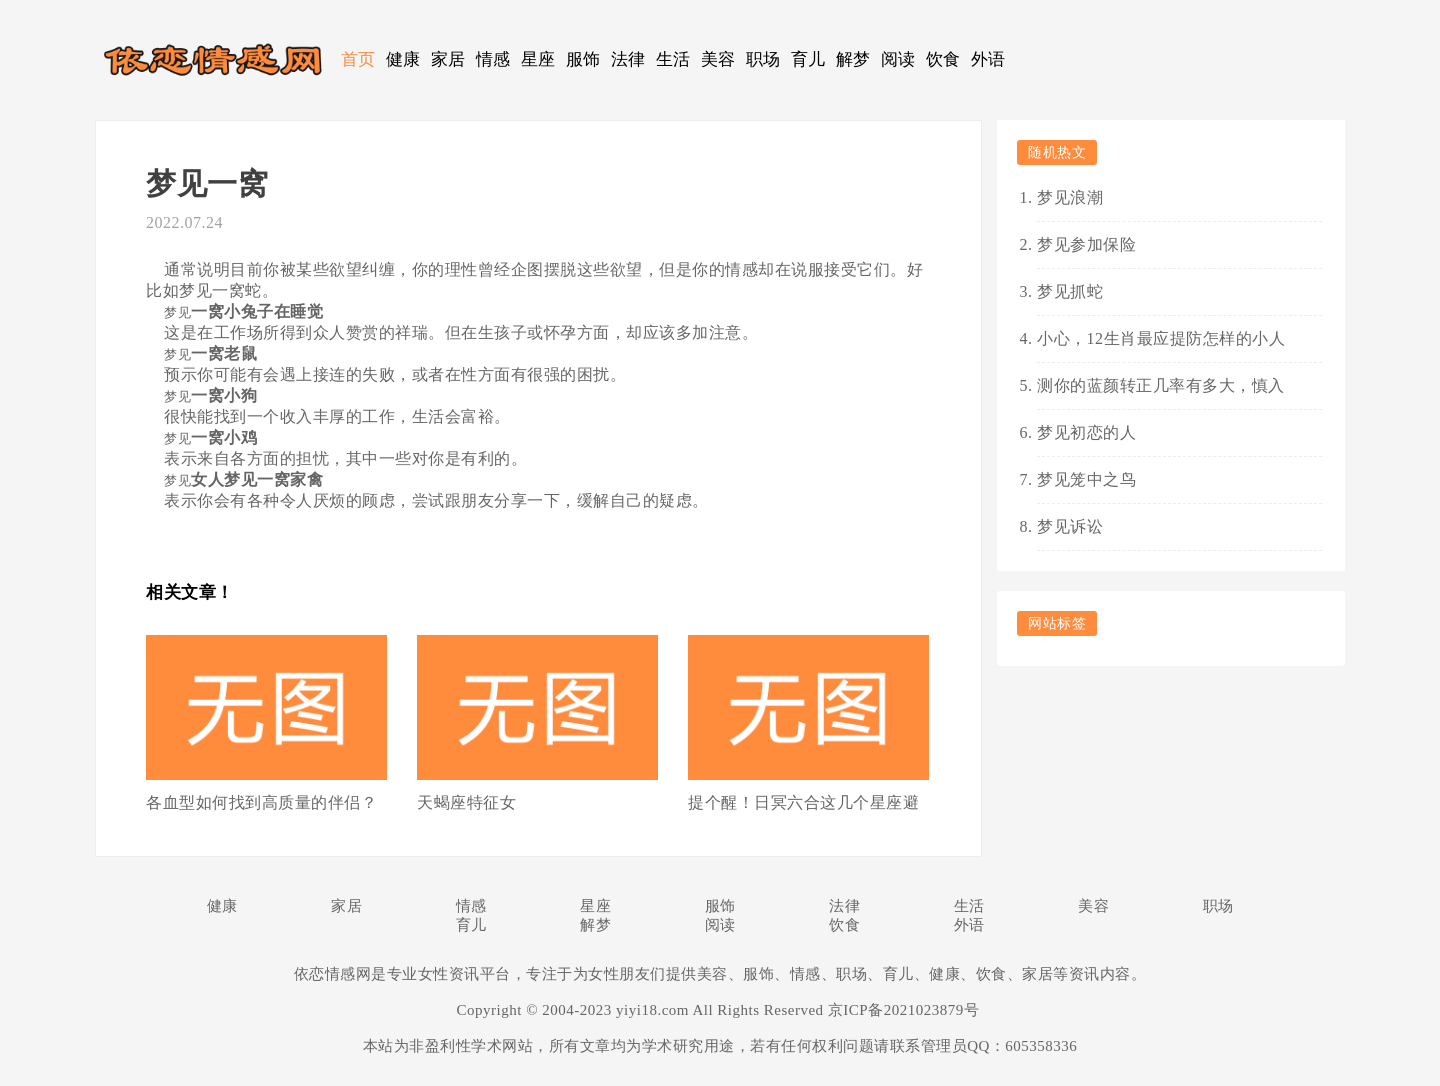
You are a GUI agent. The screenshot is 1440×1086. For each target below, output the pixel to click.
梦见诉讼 (1070, 526)
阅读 (898, 59)
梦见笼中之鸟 (1086, 479)
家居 (448, 59)
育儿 (808, 59)
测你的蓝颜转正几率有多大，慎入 (1161, 385)
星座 (538, 59)
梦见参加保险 (1086, 244)
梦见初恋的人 (1086, 432)
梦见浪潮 (1070, 197)
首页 (358, 59)
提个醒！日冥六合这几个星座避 (803, 802)
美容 (718, 59)
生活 (673, 59)
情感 (493, 59)
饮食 (943, 59)
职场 (763, 59)
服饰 (583, 59)
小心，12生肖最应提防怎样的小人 (1161, 338)
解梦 (853, 59)
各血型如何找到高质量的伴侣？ (261, 802)
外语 (988, 59)
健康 (403, 59)
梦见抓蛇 (1070, 291)
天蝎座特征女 (466, 802)
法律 (628, 59)
